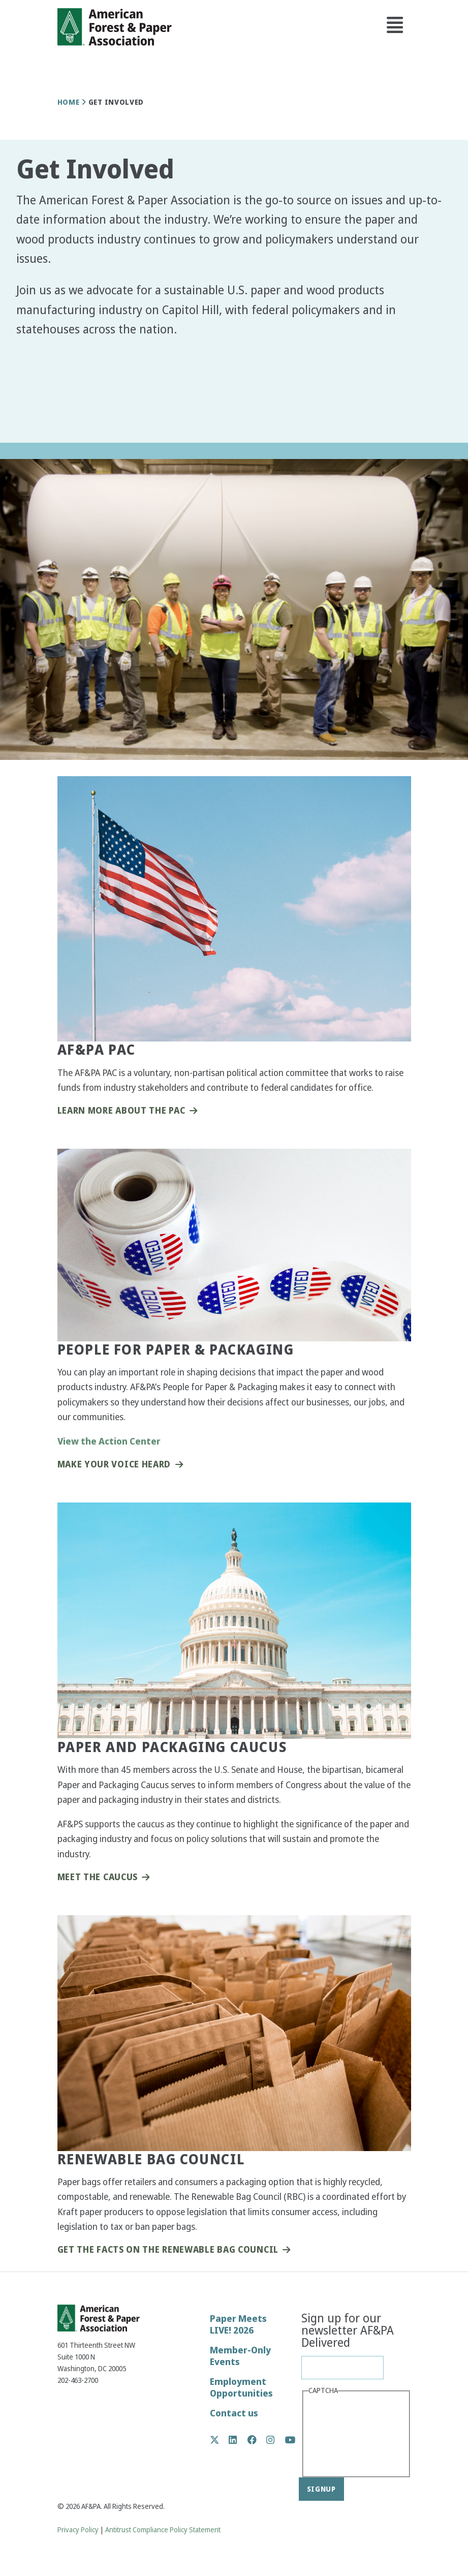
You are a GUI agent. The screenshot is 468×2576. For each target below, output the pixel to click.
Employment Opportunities (241, 2387)
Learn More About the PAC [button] (121, 1111)
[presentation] (350, 2435)
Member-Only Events (240, 2356)
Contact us (234, 2413)
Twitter (220, 2439)
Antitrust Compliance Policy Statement (163, 2530)
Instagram (275, 2439)
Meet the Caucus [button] (97, 1877)
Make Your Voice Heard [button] (114, 1464)
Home (68, 102)
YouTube (290, 2440)
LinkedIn (238, 2439)
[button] (32, 420)
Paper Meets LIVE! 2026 (238, 2324)
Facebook (257, 2439)
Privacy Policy (78, 2530)
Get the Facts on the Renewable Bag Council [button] (167, 2250)
